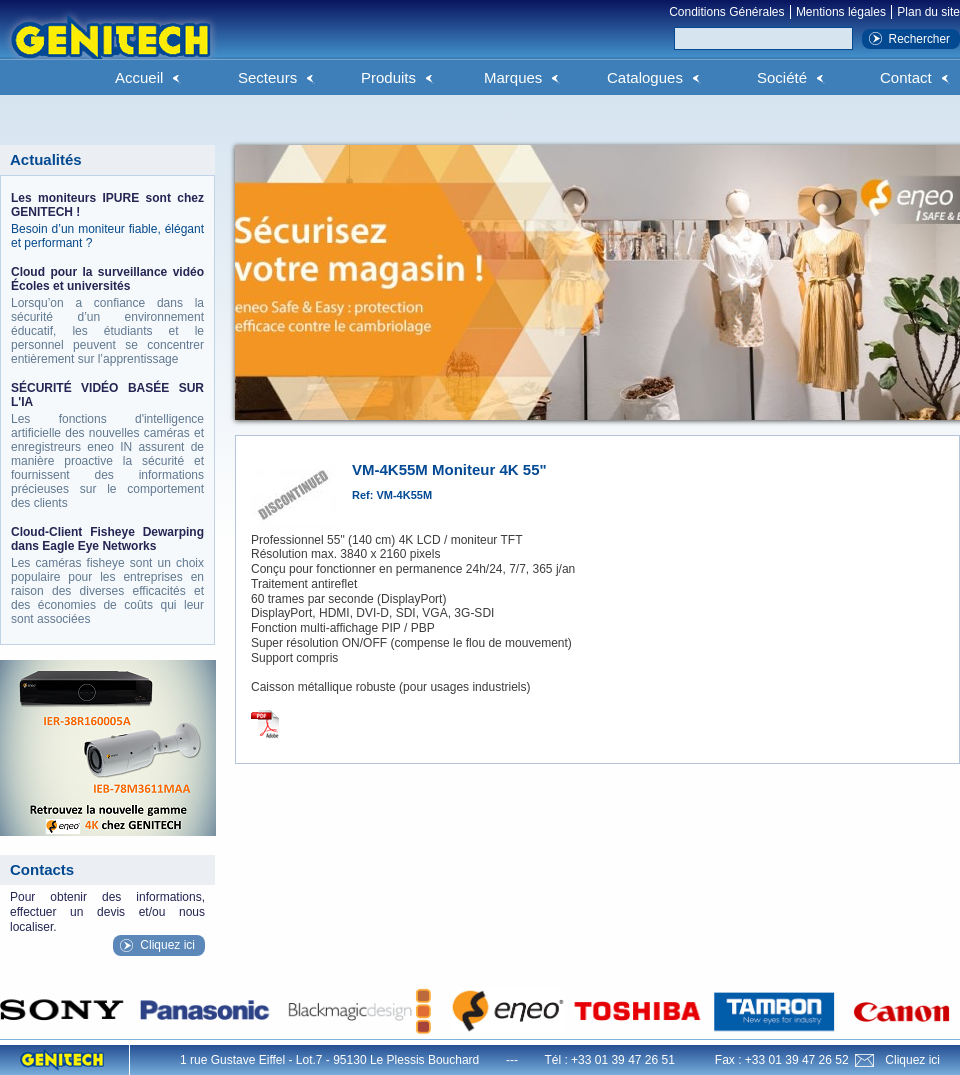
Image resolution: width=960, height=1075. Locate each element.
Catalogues (645, 77)
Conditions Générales (726, 12)
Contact (906, 77)
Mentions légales (841, 12)
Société (782, 77)
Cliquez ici (167, 945)
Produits (388, 77)
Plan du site (928, 12)
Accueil (139, 77)
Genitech (110, 49)
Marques (513, 77)
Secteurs (267, 77)
